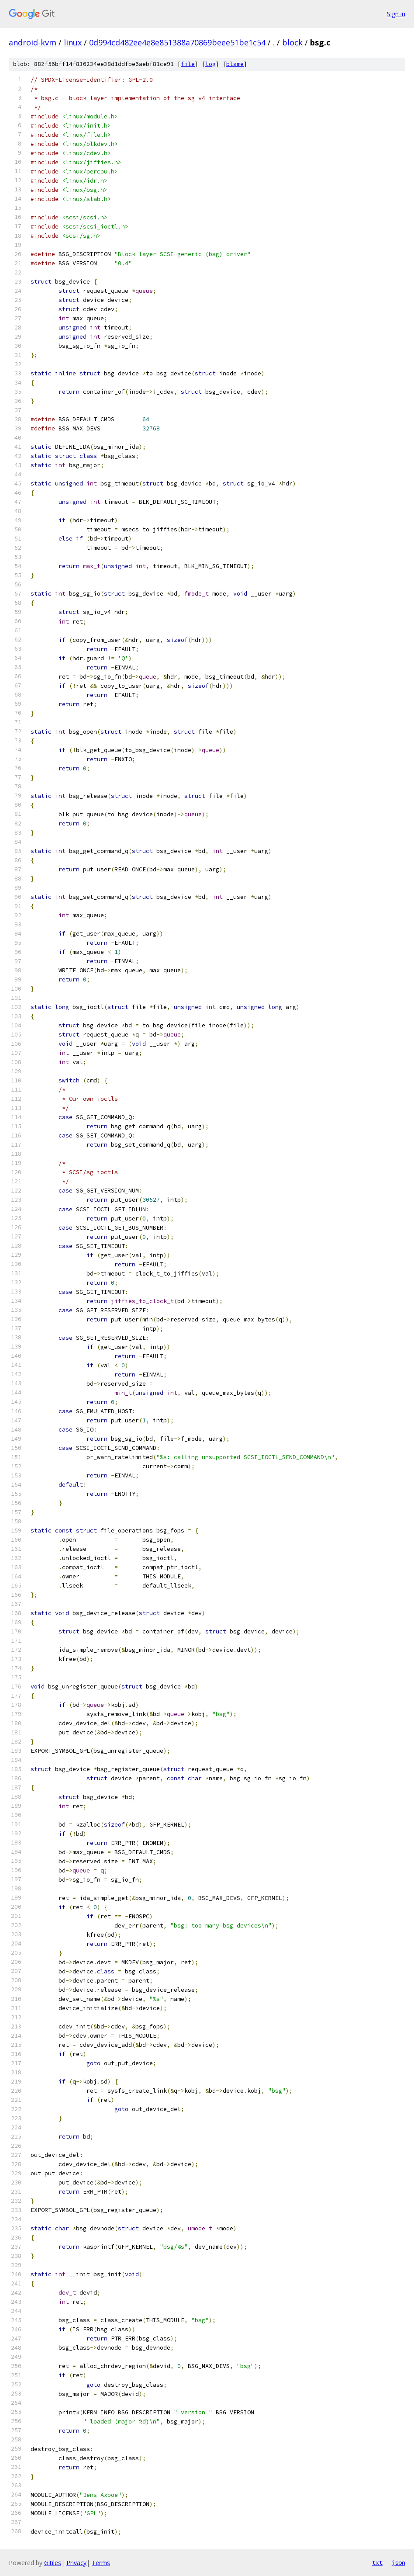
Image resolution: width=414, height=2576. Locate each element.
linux (73, 42)
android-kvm (32, 42)
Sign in (396, 14)
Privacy (76, 2563)
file (188, 64)
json (398, 2562)
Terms (101, 2563)
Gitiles (52, 2563)
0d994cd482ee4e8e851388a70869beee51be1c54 (177, 42)
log (210, 64)
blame (235, 64)
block (292, 42)
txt (377, 2562)
